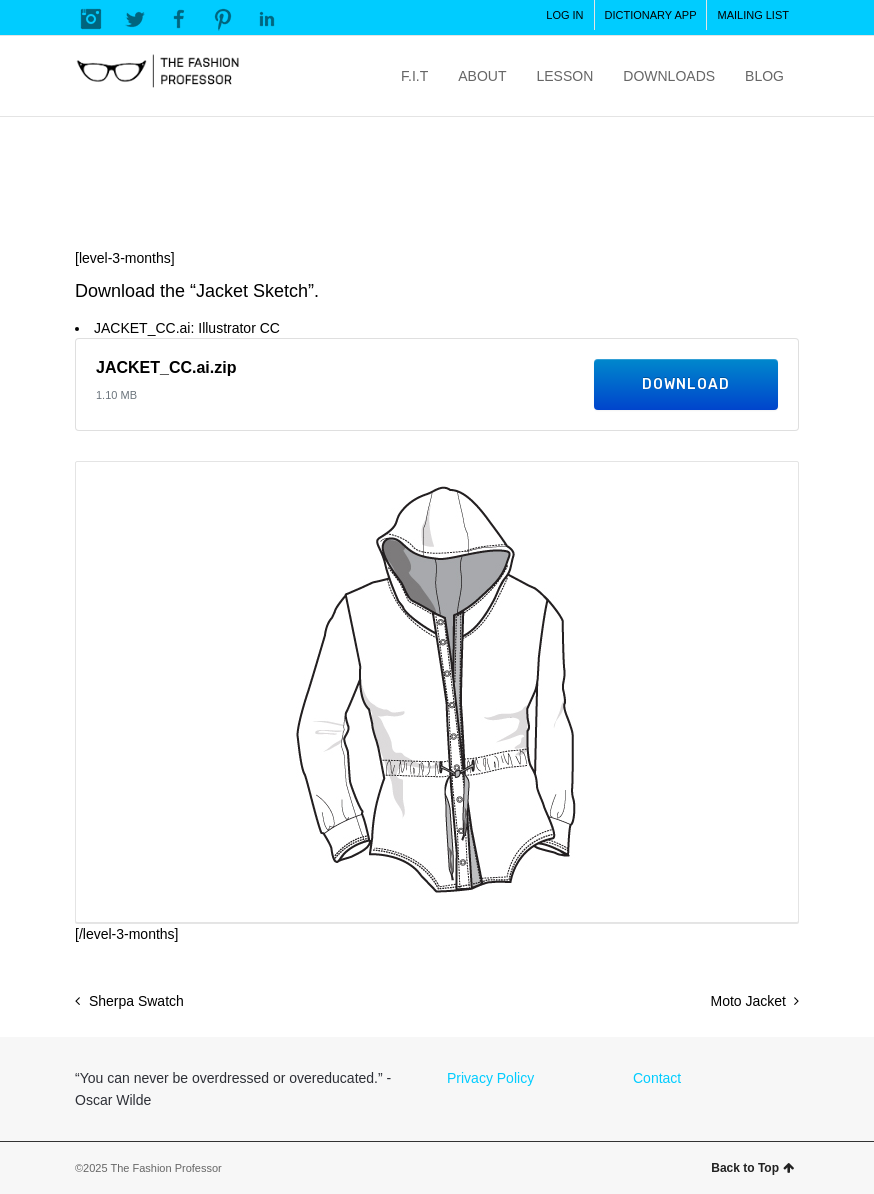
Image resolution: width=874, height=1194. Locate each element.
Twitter (135, 19)
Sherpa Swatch (136, 1001)
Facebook (179, 19)
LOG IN (564, 15)
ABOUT (482, 76)
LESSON (564, 76)
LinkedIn (267, 19)
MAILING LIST (753, 15)
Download (686, 384)
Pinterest (223, 19)
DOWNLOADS (669, 76)
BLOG (764, 76)
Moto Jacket (748, 1001)
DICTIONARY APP (651, 15)
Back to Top (752, 1168)
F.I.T (414, 76)
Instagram (91, 19)
